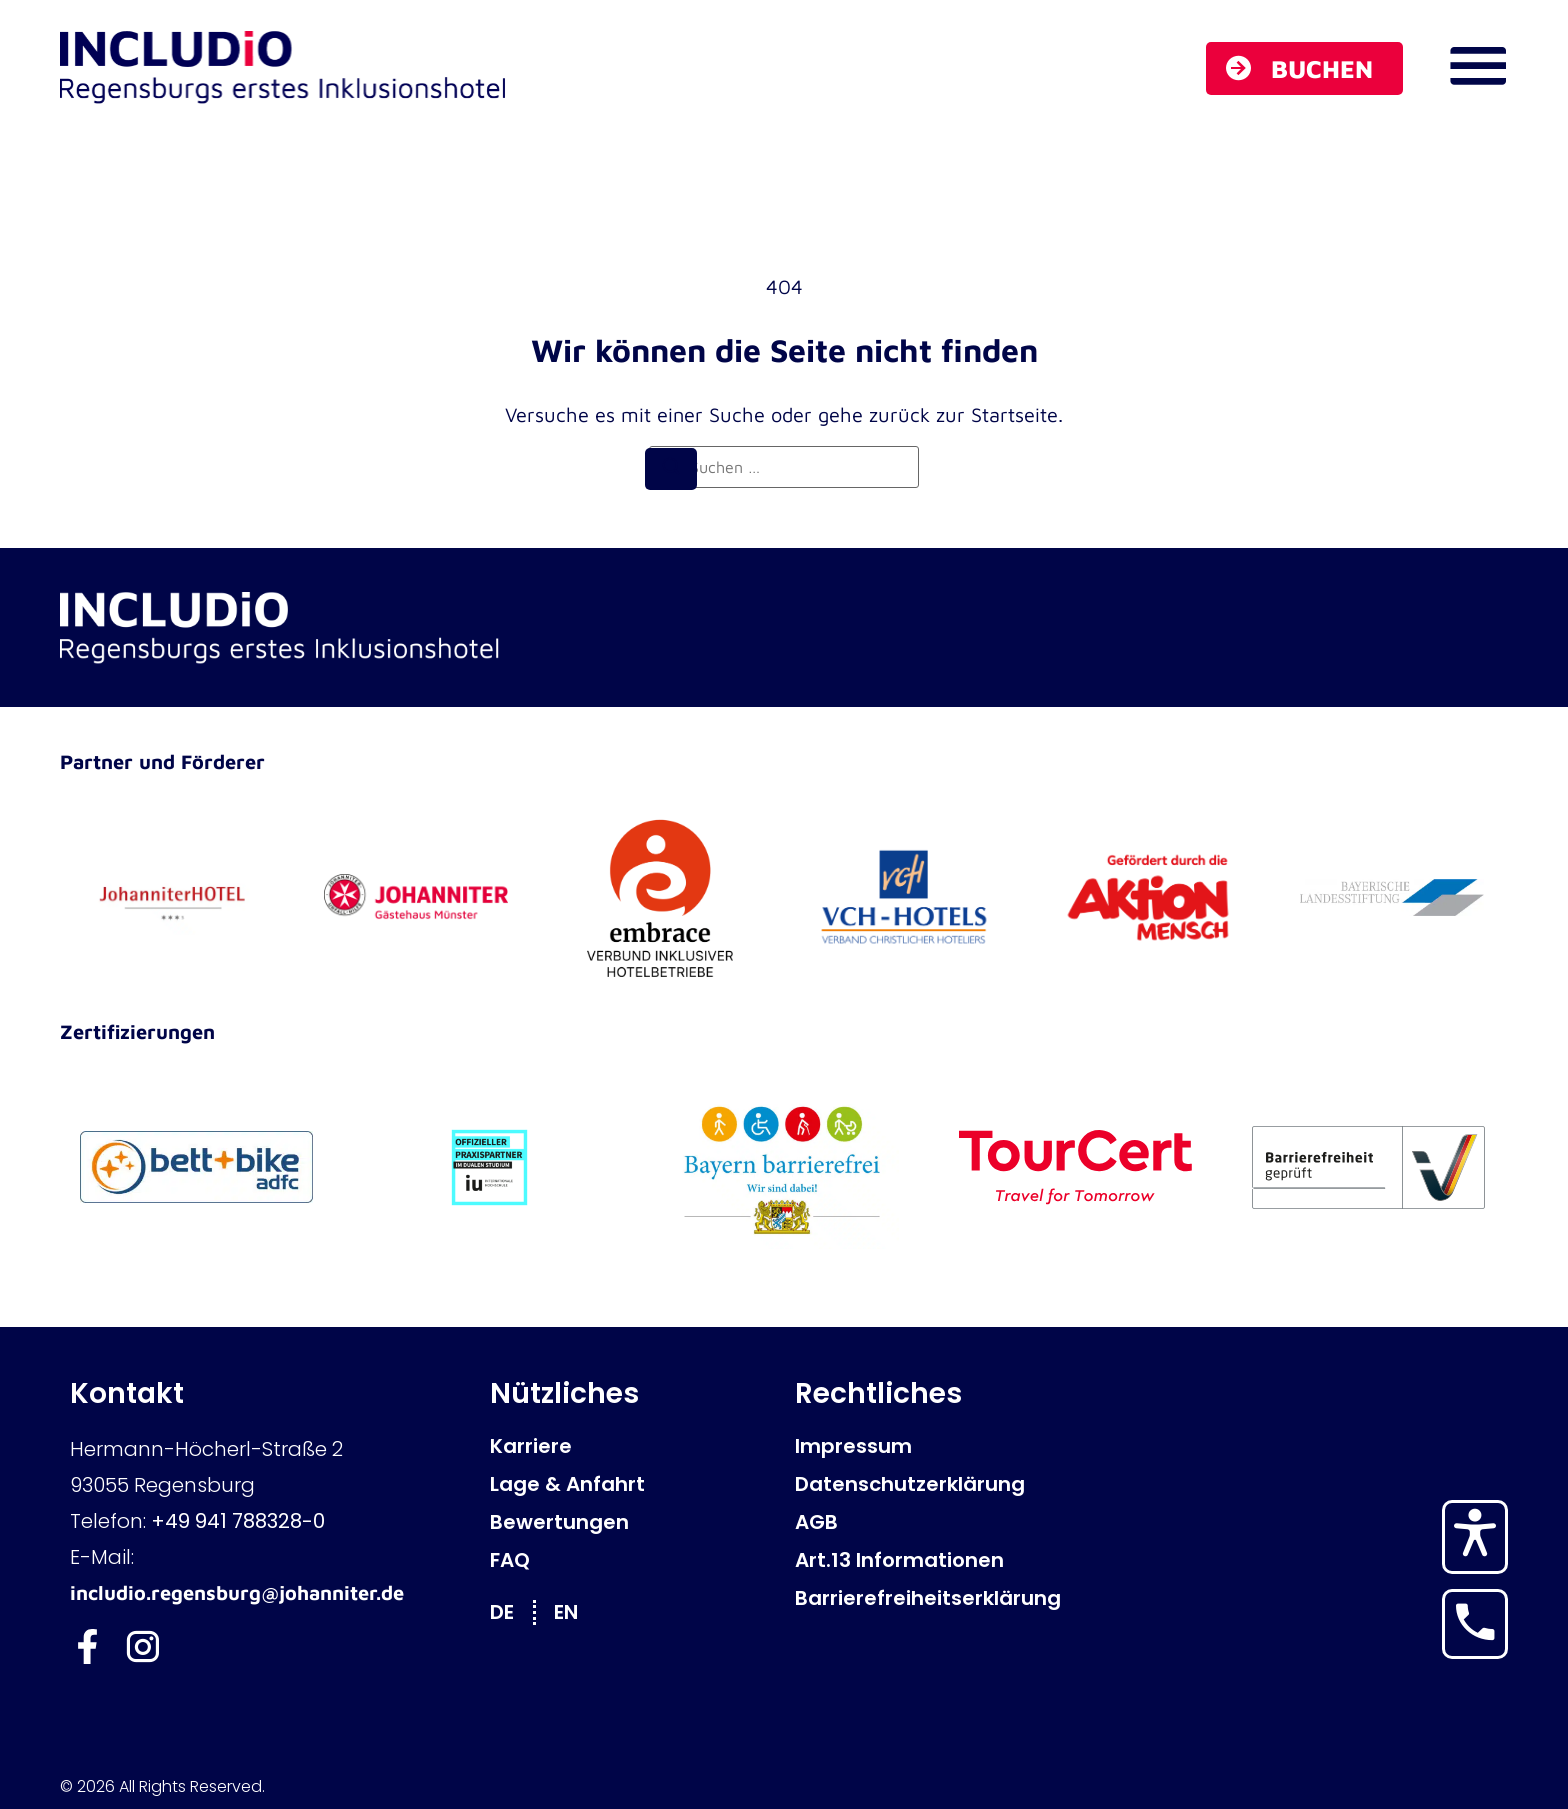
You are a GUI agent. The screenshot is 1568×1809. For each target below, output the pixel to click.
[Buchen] (1304, 68)
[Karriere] (633, 1446)
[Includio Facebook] (87, 1646)
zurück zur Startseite (963, 414)
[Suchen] (671, 469)
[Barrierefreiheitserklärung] (938, 1598)
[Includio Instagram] (142, 1646)
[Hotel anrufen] (1475, 1622)
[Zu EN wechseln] (576, 1611)
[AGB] (938, 1522)
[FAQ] (633, 1560)
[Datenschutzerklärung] (938, 1484)
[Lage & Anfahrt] (633, 1484)
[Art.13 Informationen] (938, 1560)
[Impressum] (938, 1446)
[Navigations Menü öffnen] (1478, 66)
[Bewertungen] (633, 1522)
